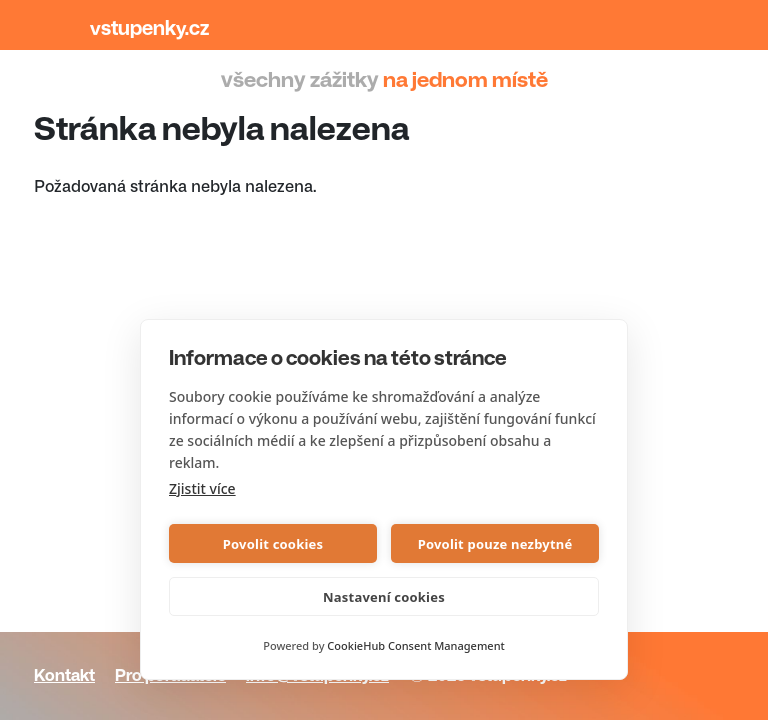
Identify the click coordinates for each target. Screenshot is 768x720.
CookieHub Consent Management (415, 645)
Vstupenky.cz (149, 28)
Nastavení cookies (384, 597)
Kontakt (64, 675)
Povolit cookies (273, 544)
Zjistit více (202, 488)
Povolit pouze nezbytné (495, 544)
